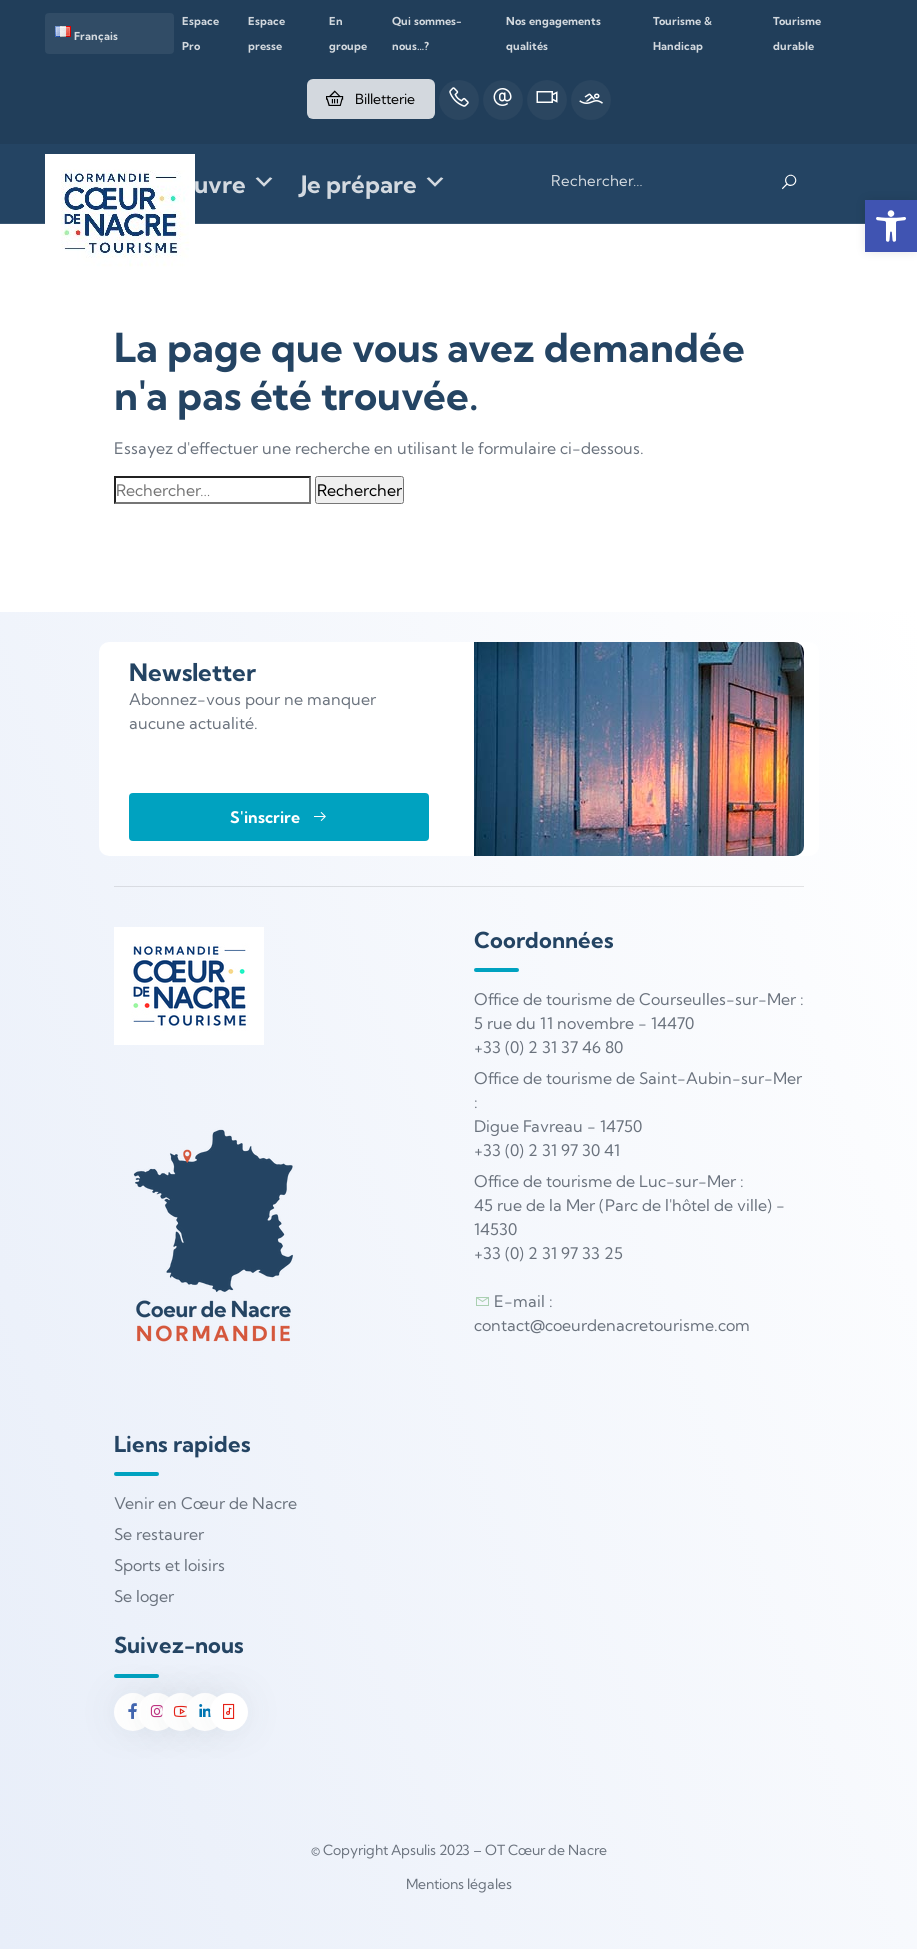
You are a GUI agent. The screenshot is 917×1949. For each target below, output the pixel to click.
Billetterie (367, 99)
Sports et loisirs (169, 1565)
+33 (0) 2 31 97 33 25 (548, 1253)
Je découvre (195, 184)
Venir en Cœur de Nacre (205, 1503)
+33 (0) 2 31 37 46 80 (548, 1047)
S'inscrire (279, 817)
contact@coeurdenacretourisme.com (612, 1325)
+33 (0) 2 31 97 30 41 (547, 1150)
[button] (891, 226)
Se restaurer (159, 1534)
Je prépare (374, 184)
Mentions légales (459, 1884)
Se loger (144, 1596)
